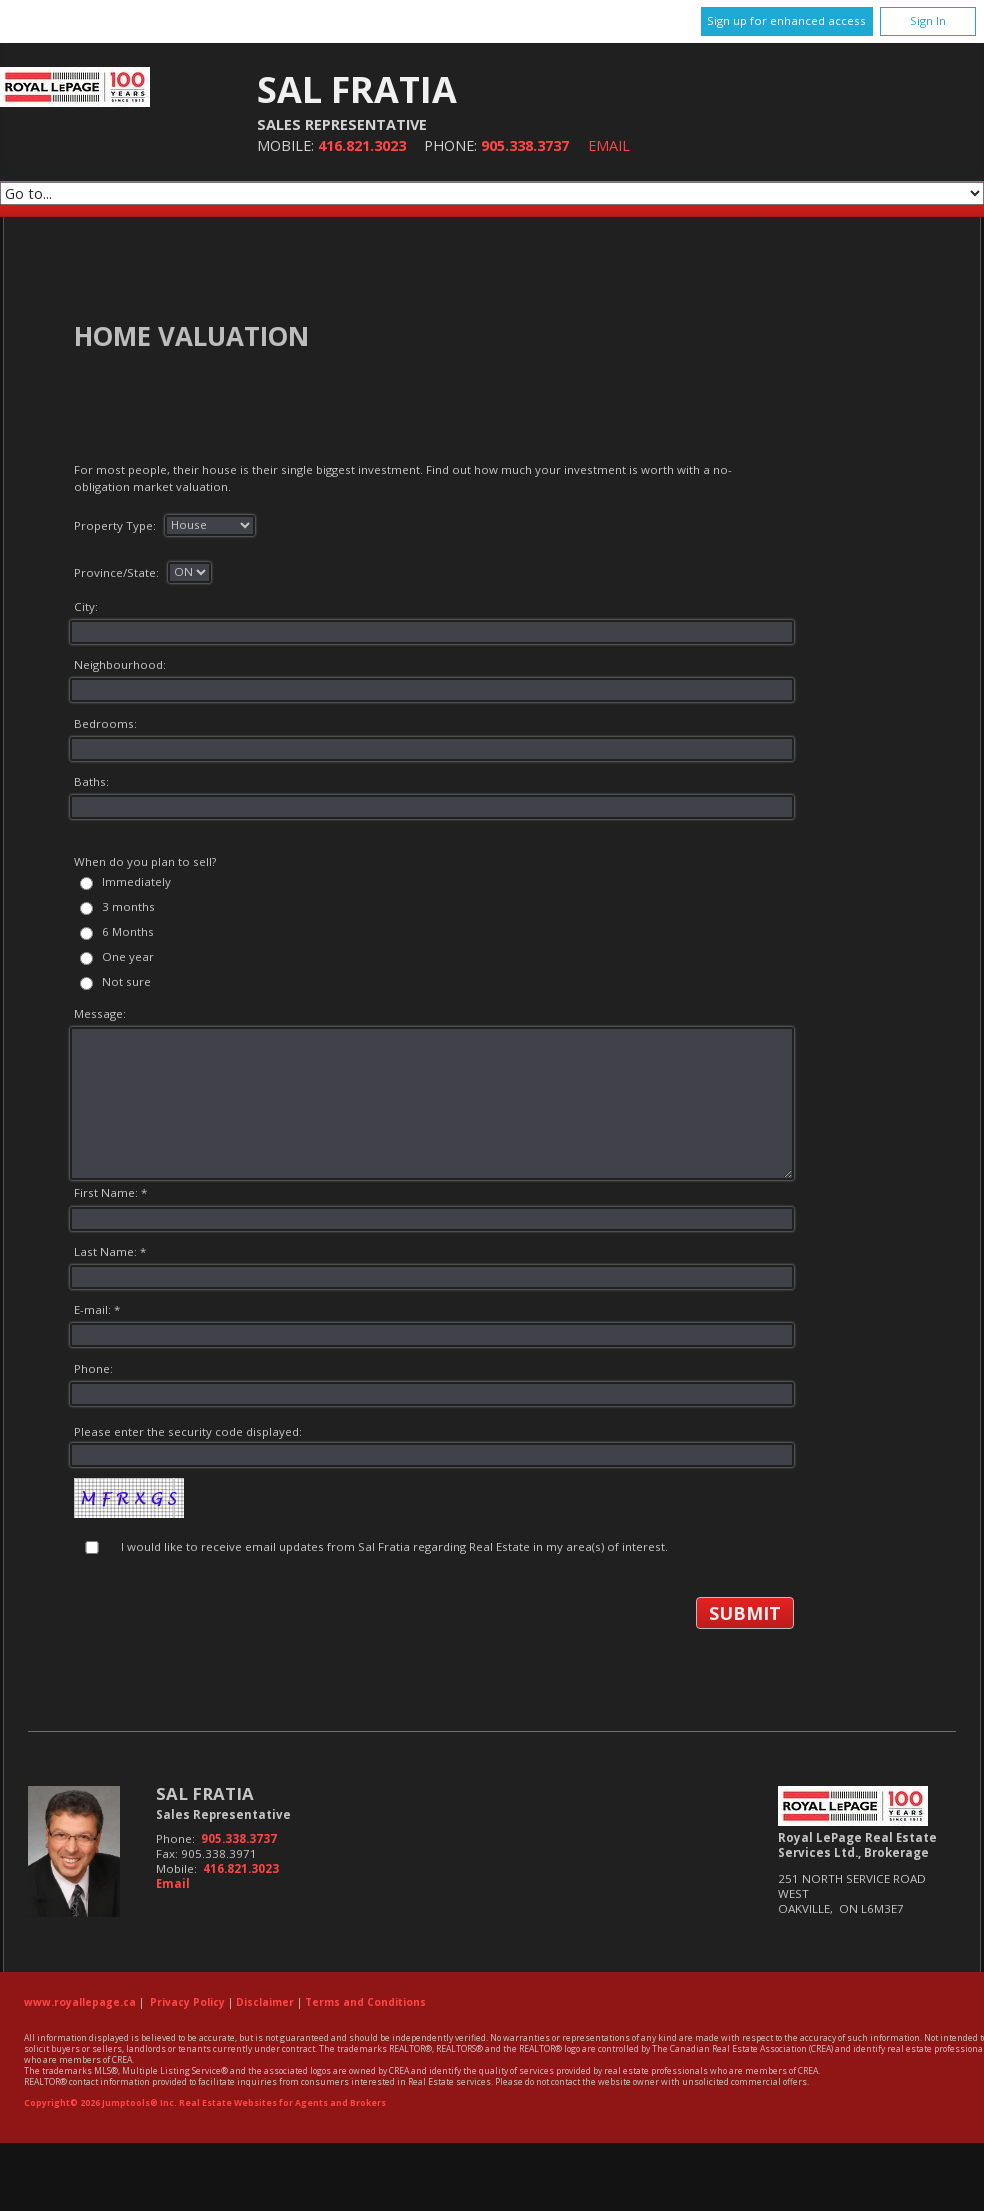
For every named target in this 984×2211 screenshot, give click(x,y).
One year (128, 956)
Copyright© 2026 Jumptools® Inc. (100, 2103)
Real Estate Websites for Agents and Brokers (282, 2103)
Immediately (136, 881)
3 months (128, 906)
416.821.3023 (362, 145)
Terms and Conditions (365, 2002)
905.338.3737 (525, 145)
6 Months (128, 931)
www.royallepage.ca (80, 2002)
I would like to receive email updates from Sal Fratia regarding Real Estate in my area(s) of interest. (394, 1546)
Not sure (126, 981)
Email (609, 145)
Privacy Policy (187, 2002)
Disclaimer (265, 2002)
